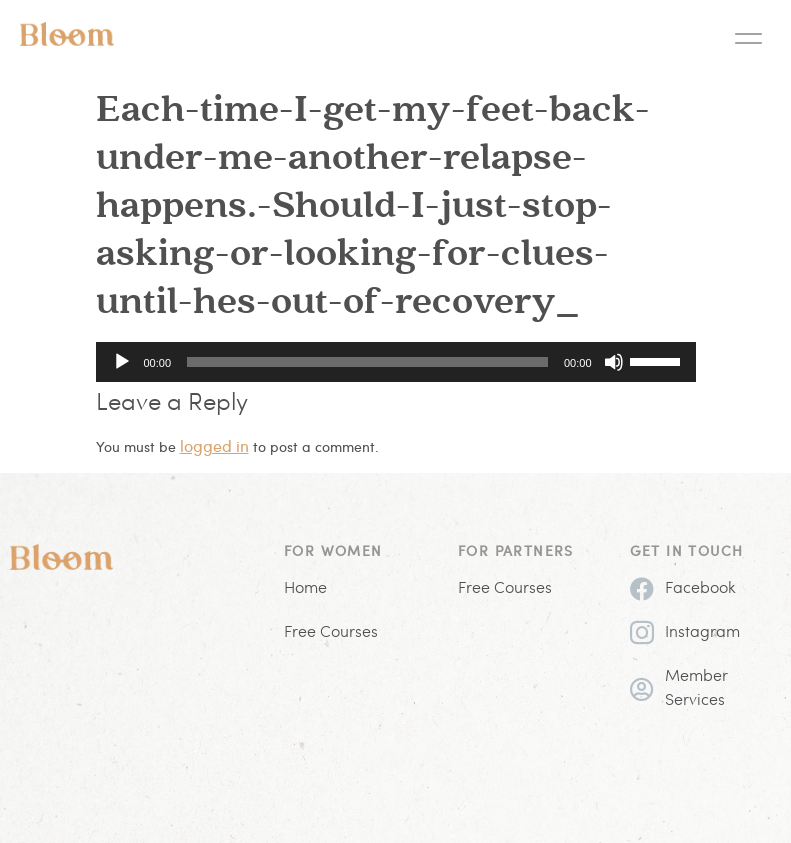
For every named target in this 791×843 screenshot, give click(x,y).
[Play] (122, 362)
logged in (214, 445)
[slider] (367, 362)
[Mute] (614, 362)
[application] (396, 362)
